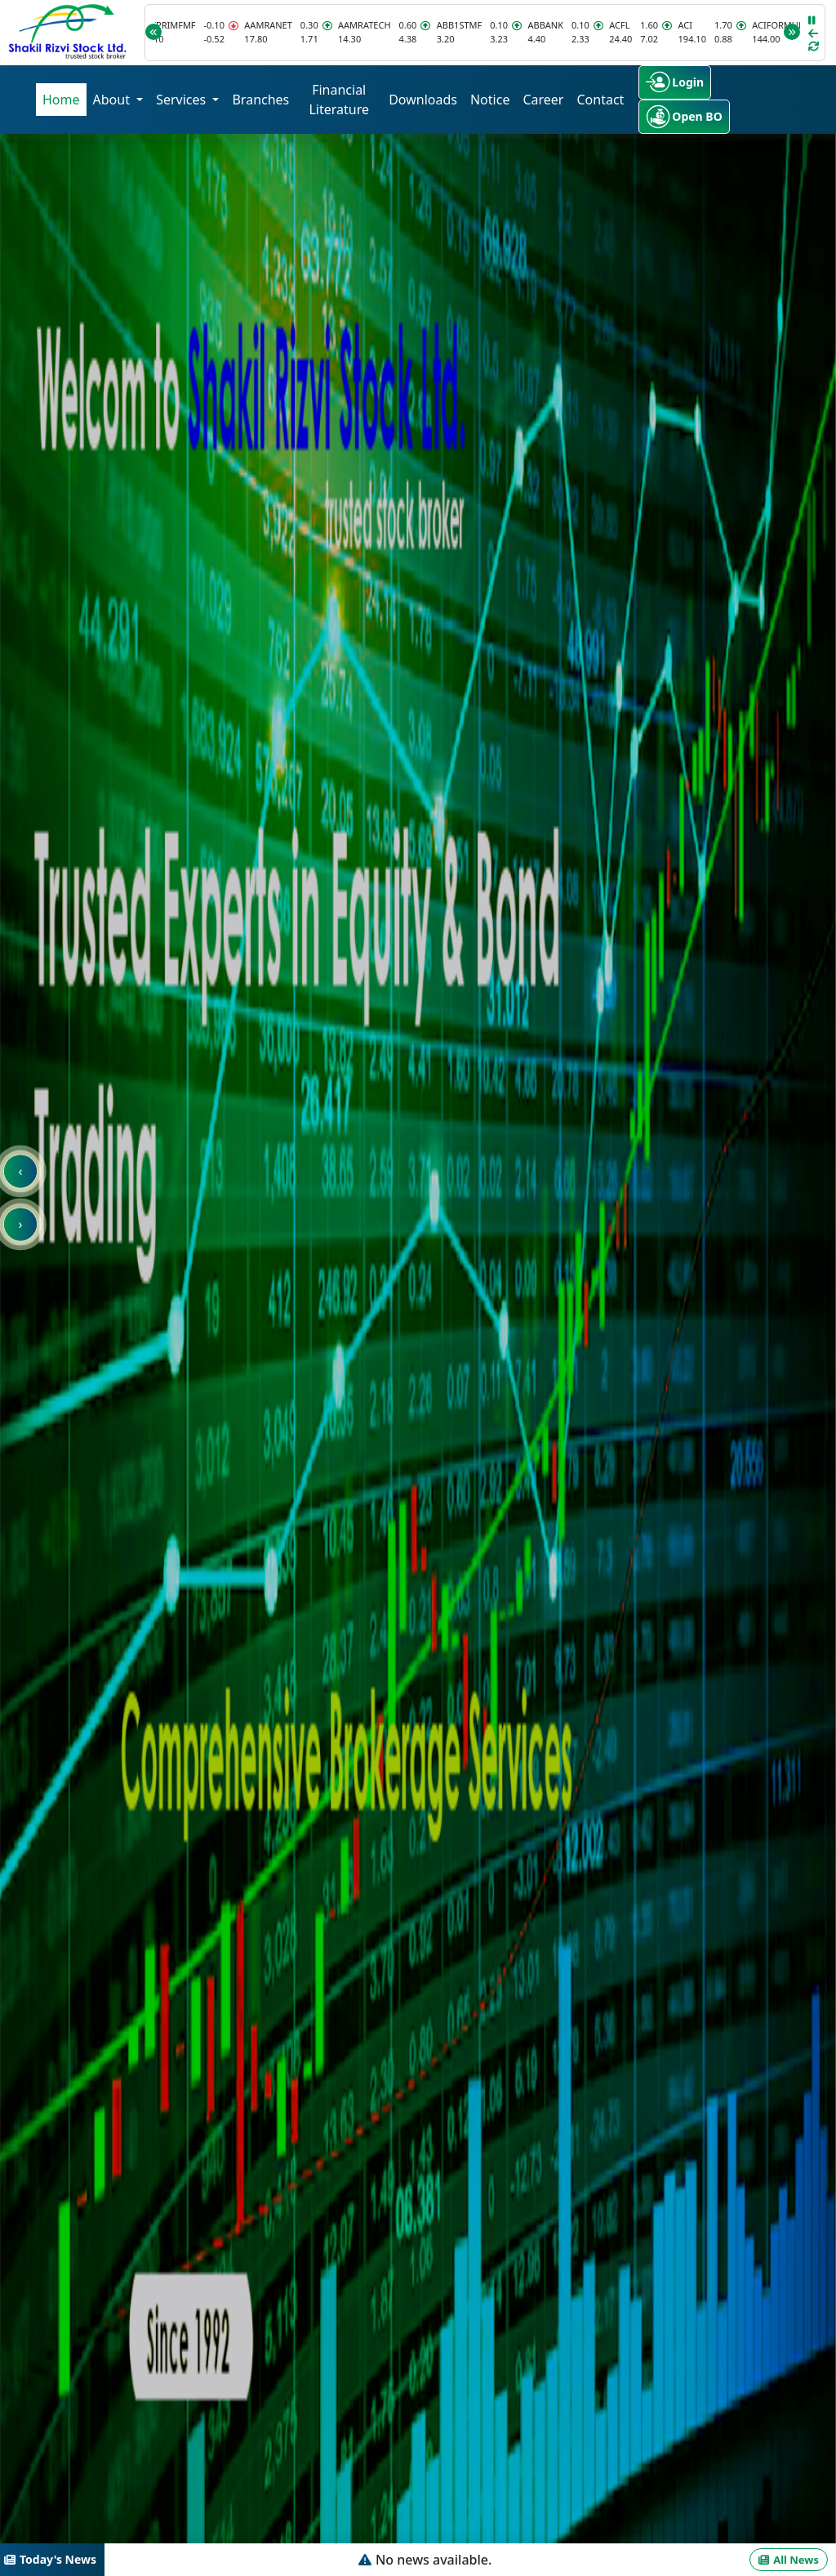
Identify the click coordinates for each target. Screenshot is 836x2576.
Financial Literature (339, 99)
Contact (600, 100)
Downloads (423, 100)
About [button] (113, 100)
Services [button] (182, 100)
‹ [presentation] (21, 1171)
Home (61, 100)
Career (542, 100)
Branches (260, 100)
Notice (489, 100)
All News (788, 2559)
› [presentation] (21, 1224)
